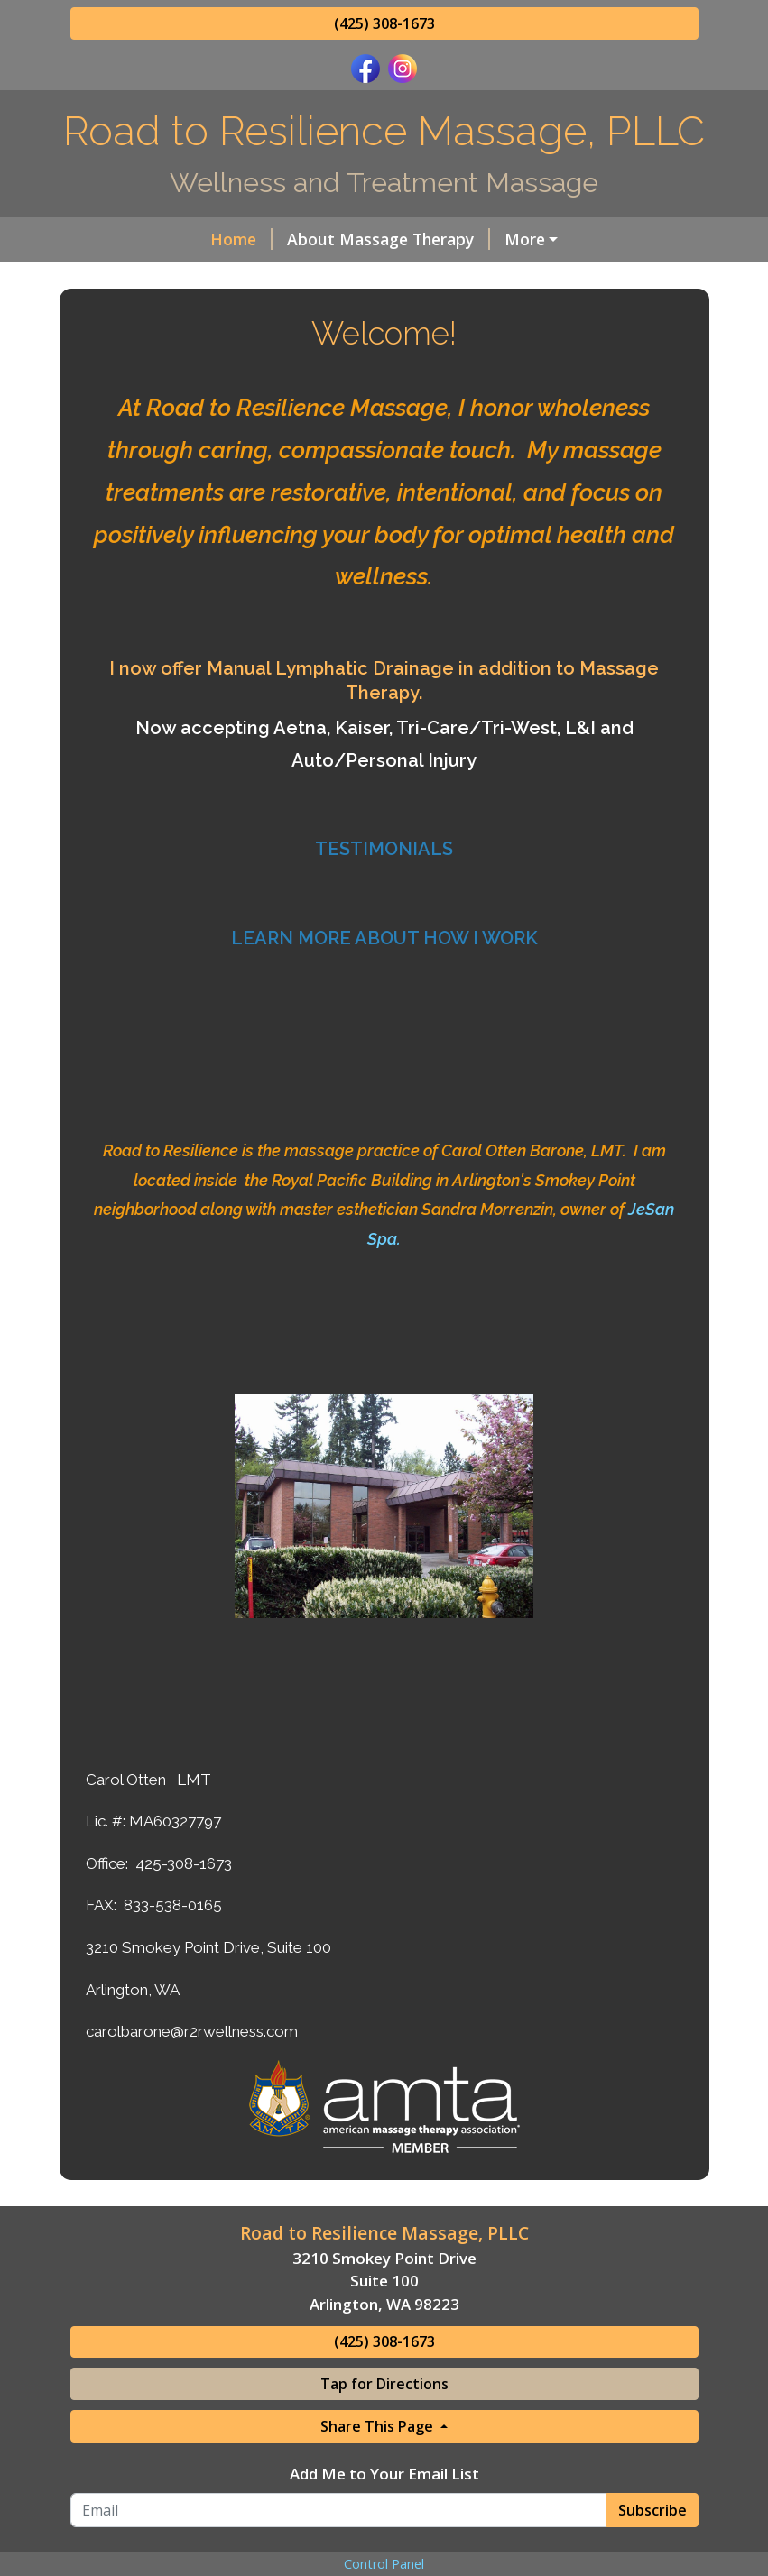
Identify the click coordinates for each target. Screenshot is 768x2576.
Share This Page (378, 2426)
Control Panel (384, 2563)
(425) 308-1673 (384, 23)
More (524, 239)
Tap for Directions (384, 2384)
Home (241, 239)
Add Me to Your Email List (384, 2473)
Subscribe (652, 2510)
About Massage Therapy (388, 239)
